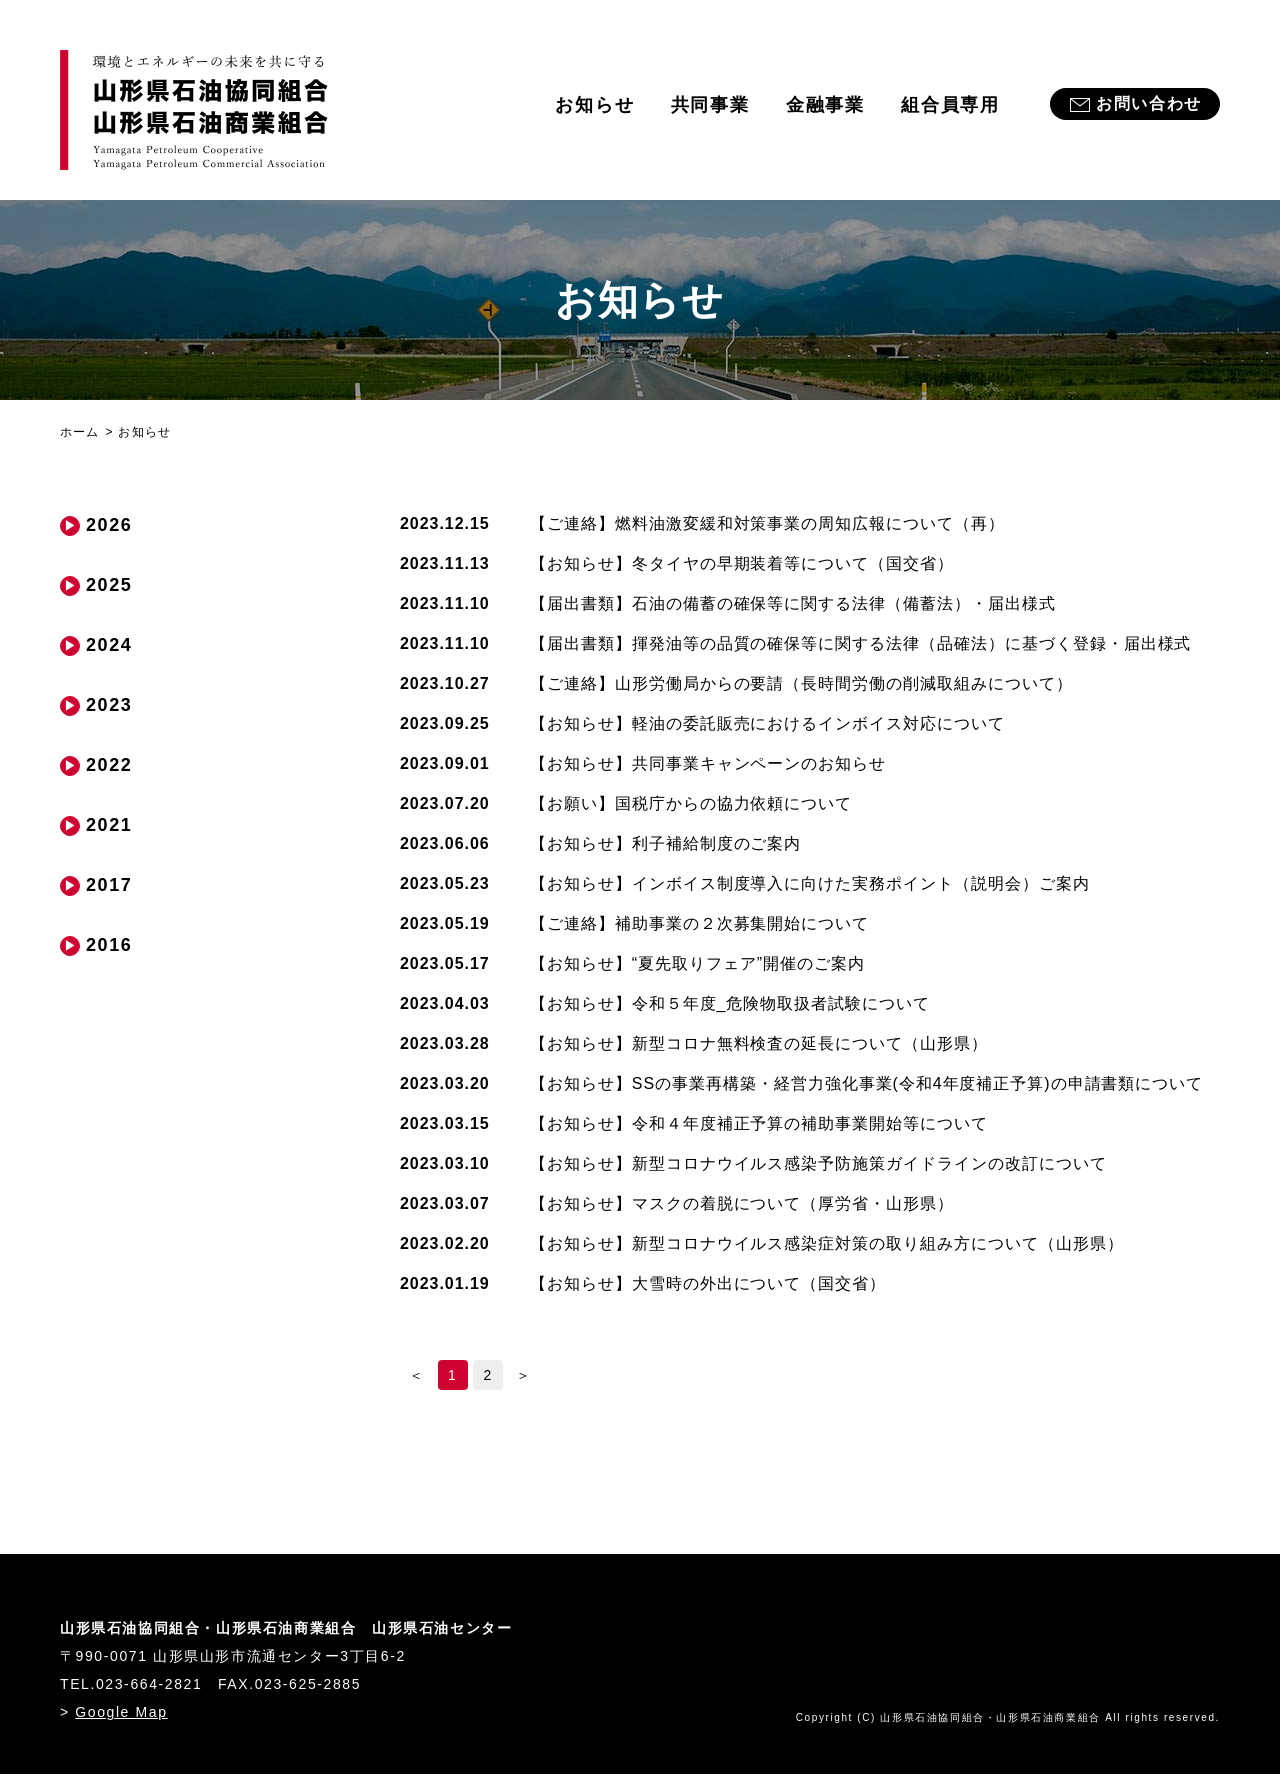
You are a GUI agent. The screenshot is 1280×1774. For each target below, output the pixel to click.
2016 (109, 945)
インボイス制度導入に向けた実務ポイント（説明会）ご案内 (810, 883)
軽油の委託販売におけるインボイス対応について (767, 723)
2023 (109, 705)
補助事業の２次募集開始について (699, 923)
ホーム (80, 432)
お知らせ (594, 105)
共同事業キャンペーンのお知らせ (708, 763)
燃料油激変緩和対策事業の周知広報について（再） (767, 523)
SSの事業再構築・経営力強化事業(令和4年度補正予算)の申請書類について (866, 1083)
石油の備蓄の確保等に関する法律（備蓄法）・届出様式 (793, 603)
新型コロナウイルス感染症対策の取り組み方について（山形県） (827, 1243)
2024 (109, 645)
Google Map (121, 1712)
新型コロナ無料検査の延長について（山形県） (759, 1043)
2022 (109, 765)
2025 (109, 585)
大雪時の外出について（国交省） (708, 1283)
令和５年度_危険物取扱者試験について (730, 1003)
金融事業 (825, 105)
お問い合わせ (1149, 103)
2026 (109, 525)
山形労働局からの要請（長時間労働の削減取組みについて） (801, 683)
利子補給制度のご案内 (665, 843)
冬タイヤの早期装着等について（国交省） (742, 563)
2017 (109, 885)
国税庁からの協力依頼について (691, 803)
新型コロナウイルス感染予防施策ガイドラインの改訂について (818, 1163)
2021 (109, 825)
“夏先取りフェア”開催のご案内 (697, 963)
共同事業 (710, 105)
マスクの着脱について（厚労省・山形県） (742, 1203)
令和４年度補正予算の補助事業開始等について (759, 1123)
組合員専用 (950, 105)
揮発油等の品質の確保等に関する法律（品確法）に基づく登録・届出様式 (860, 643)
